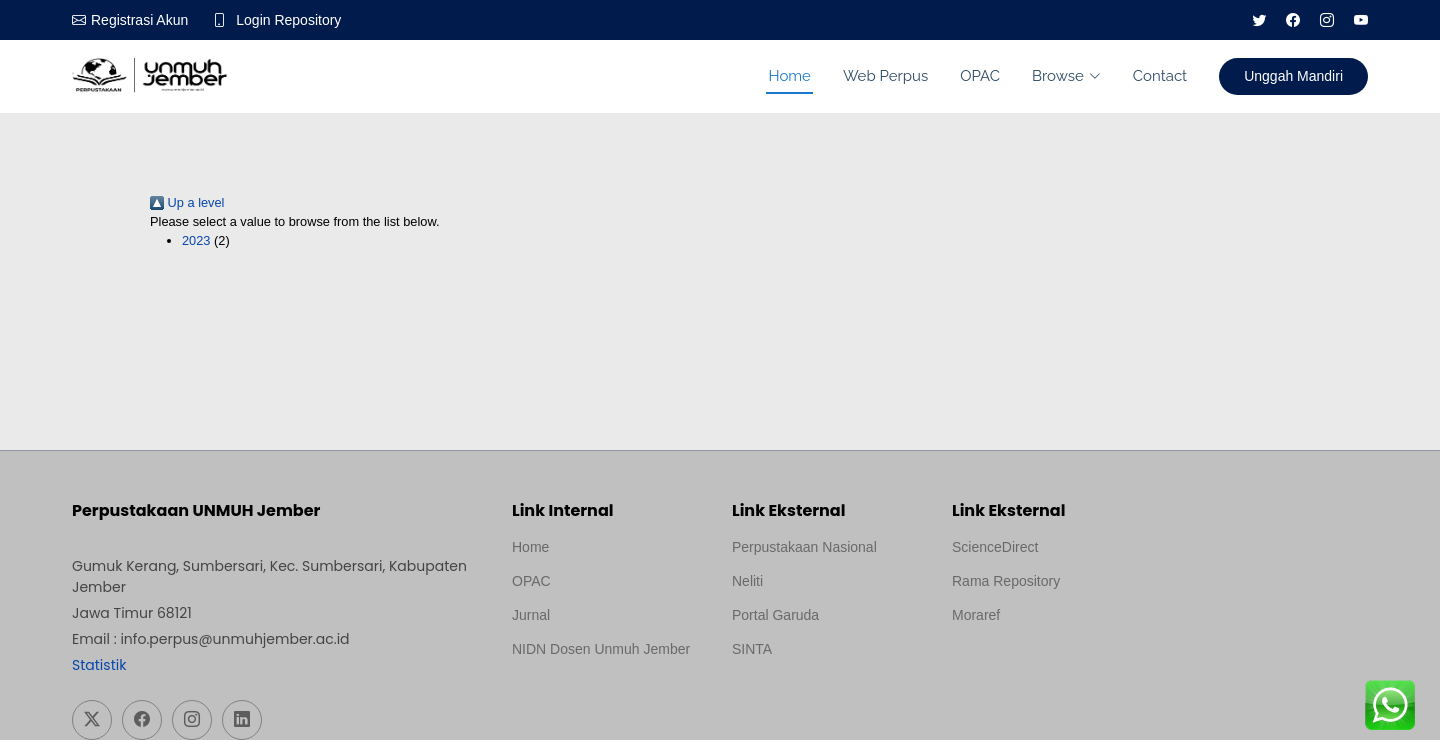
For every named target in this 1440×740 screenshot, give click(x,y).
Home (789, 76)
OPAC (980, 76)
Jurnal (531, 615)
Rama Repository (1006, 581)
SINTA (752, 649)
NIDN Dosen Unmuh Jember (601, 649)
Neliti (747, 581)
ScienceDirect (995, 547)
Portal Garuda (775, 615)
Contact (1160, 76)
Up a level (187, 202)
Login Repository (288, 20)
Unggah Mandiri (1293, 76)
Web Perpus (885, 76)
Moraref (976, 615)
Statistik (99, 665)
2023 (196, 240)
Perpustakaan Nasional (804, 547)
